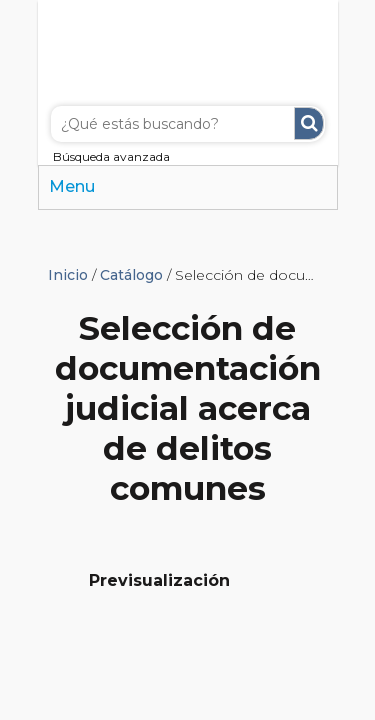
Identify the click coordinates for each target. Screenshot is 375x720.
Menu (72, 186)
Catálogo (131, 275)
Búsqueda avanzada (111, 156)
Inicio (68, 275)
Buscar (309, 123)
